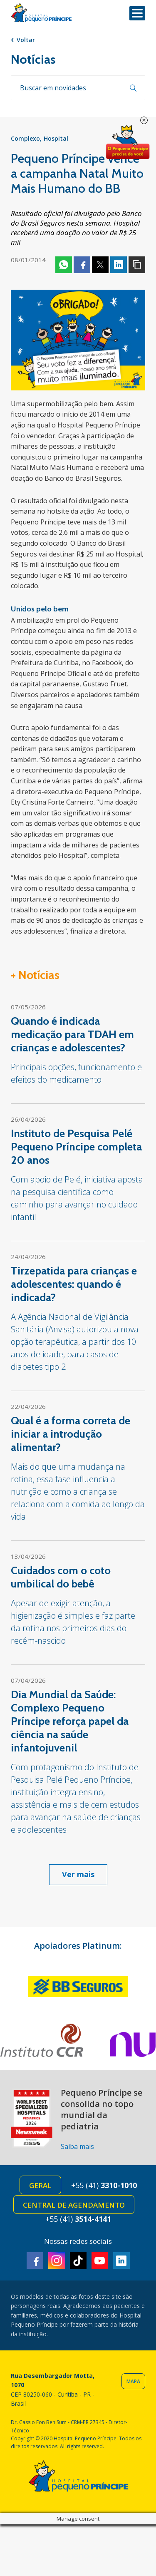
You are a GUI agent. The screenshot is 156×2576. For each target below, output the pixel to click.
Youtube (100, 2260)
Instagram (56, 2260)
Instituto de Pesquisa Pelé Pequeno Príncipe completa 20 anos (76, 1147)
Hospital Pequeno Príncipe (41, 12)
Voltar (26, 40)
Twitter (100, 264)
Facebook (82, 264)
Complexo (25, 138)
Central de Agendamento (74, 2205)
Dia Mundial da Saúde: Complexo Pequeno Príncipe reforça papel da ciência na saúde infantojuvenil (70, 1721)
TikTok (78, 2260)
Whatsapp (63, 264)
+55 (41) (104, 2185)
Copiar (137, 264)
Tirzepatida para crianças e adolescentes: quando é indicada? (74, 1284)
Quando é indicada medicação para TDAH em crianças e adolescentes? (72, 1034)
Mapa (133, 2381)
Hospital (56, 138)
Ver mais (78, 1874)
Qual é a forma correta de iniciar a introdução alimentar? (70, 1434)
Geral (40, 2185)
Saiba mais (77, 2146)
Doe (127, 142)
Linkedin (118, 264)
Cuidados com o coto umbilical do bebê (61, 1577)
